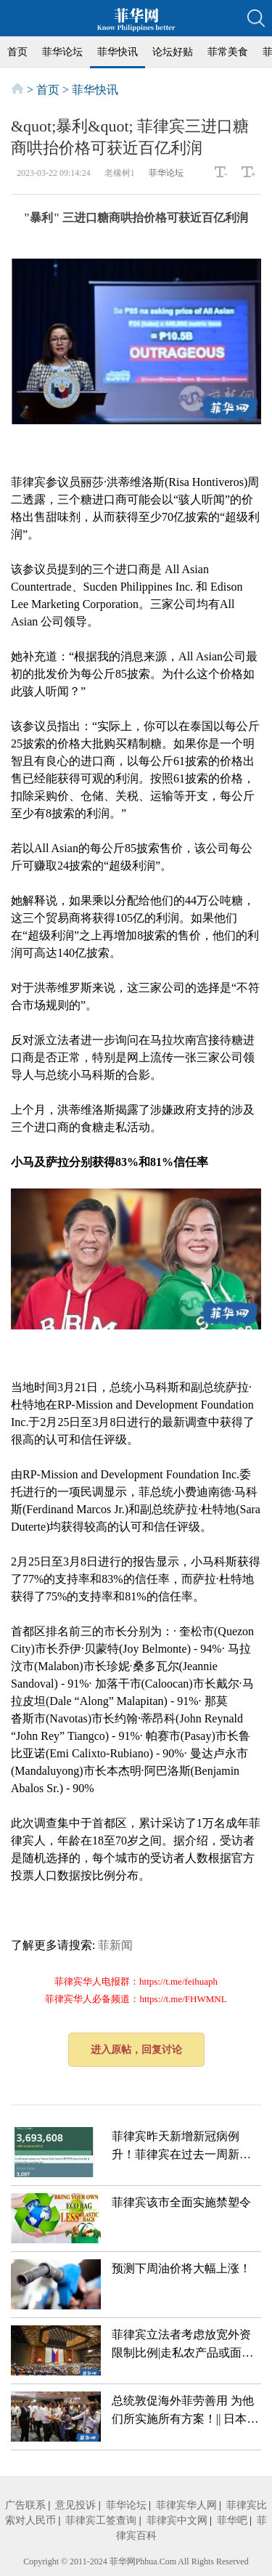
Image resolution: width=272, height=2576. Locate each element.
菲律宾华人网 (186, 2505)
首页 (17, 51)
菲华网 (123, 2561)
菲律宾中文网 (177, 2520)
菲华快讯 (117, 51)
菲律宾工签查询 (100, 2520)
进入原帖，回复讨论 (136, 2049)
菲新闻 (115, 1945)
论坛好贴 (172, 51)
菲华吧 (232, 2520)
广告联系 (25, 2505)
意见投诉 (75, 2505)
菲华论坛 (62, 51)
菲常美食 (227, 51)
